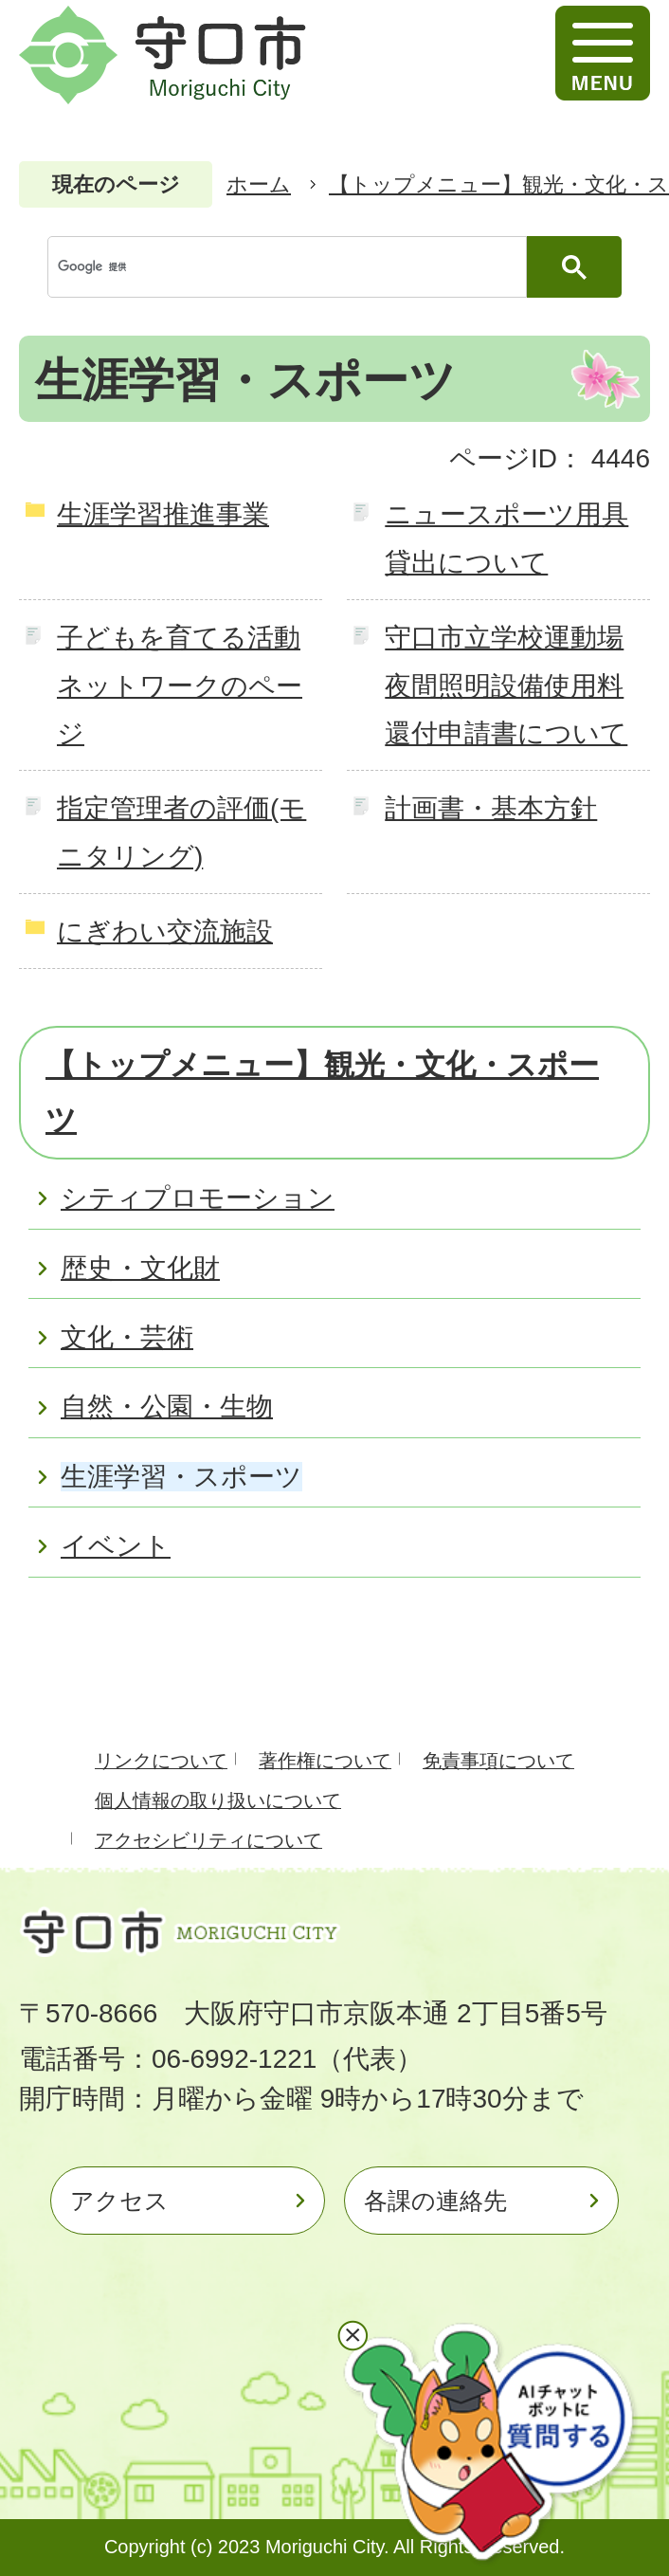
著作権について (325, 1760)
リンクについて (161, 1760)
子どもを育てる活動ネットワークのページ (179, 685)
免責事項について (498, 1760)
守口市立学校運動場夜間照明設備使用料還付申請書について (506, 685)
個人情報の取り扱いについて (218, 1800)
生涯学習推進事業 (163, 514)
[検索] (292, 267)
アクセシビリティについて (208, 1840)
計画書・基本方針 (491, 808)
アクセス (119, 2200)
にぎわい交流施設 (165, 931)
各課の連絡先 (435, 2200)
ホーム (258, 184)
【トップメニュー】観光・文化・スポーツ (322, 1092)
